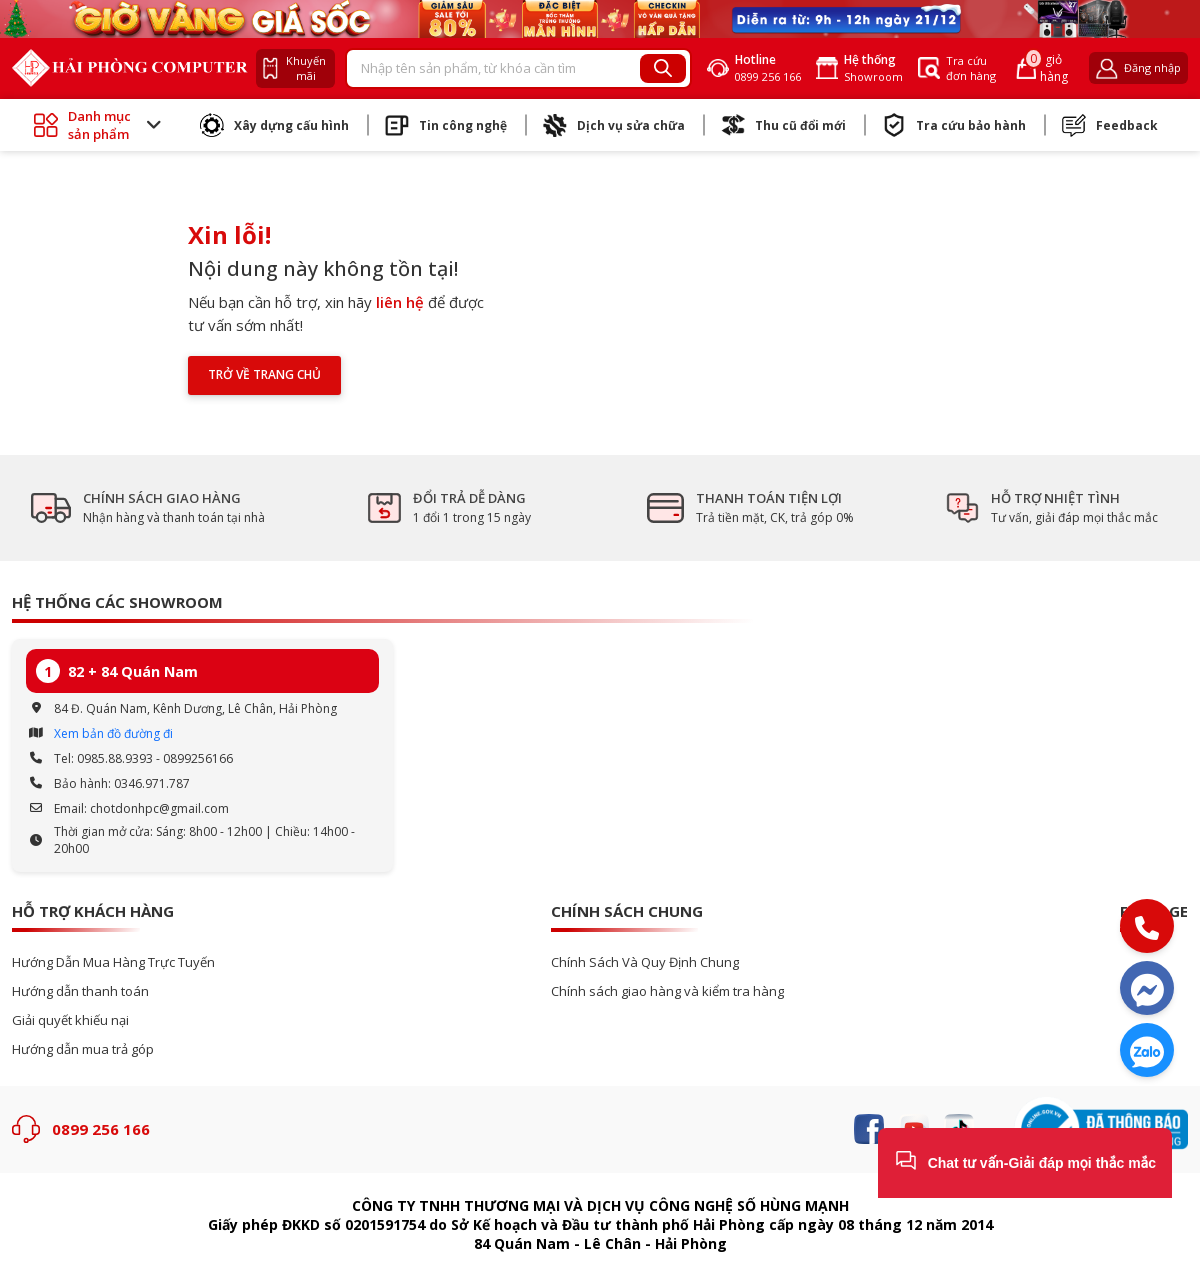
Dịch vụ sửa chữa (614, 125)
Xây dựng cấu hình (274, 125)
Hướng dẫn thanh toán (80, 991)
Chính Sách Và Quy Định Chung (645, 962)
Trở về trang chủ (264, 374)
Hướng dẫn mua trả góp (83, 1049)
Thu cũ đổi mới (783, 125)
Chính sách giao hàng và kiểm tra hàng (667, 991)
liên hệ (400, 302)
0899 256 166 (101, 1129)
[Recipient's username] (494, 69)
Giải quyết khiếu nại (70, 1020)
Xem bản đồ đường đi (113, 733)
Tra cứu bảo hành (954, 125)
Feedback (1110, 125)
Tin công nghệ (446, 125)
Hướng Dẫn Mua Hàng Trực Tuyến (113, 962)
